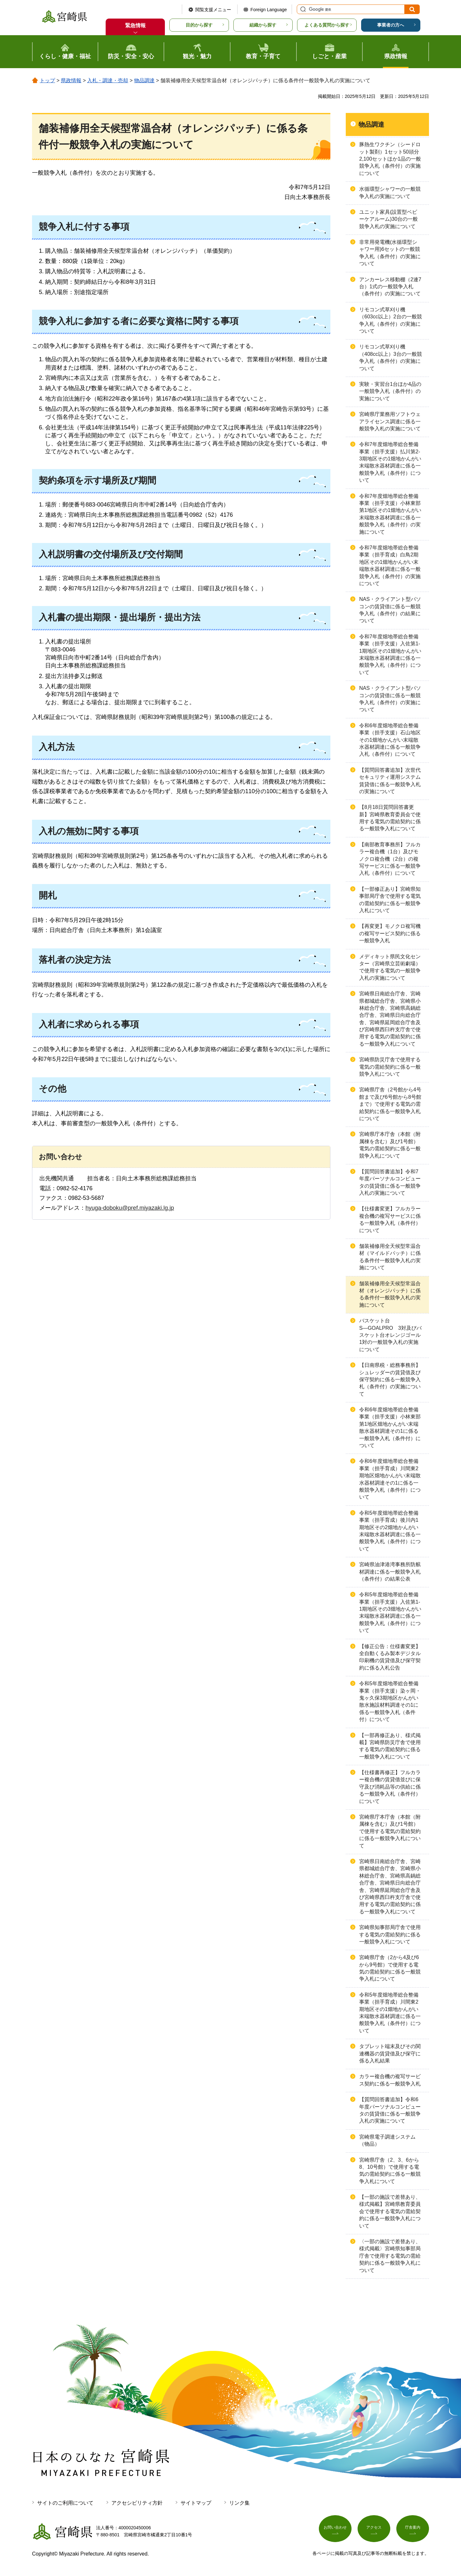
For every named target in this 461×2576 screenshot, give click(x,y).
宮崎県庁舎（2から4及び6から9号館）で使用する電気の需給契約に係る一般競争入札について (390, 1968)
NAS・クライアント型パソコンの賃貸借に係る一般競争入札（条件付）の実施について (390, 698)
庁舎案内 (413, 2530)
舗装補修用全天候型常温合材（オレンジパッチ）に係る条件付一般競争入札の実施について (390, 1294)
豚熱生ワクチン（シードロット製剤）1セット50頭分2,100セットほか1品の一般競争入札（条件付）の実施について (390, 159)
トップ (47, 80)
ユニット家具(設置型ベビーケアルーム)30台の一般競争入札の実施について (388, 219)
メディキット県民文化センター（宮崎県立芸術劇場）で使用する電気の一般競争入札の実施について (390, 967)
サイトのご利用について (65, 2503)
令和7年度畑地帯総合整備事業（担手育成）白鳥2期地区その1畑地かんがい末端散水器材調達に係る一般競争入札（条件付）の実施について (390, 565)
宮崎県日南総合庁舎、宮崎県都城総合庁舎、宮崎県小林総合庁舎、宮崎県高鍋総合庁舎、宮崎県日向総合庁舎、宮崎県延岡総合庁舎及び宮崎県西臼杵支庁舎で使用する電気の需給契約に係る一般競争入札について (390, 1019)
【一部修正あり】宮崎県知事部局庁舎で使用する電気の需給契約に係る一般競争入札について (390, 899)
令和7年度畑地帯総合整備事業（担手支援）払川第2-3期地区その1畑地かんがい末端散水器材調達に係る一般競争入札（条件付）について (390, 462)
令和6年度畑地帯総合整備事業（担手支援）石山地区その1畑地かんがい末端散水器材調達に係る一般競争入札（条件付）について (390, 740)
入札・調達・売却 (107, 80)
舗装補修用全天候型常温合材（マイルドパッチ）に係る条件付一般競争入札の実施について (390, 1256)
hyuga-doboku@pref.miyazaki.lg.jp (129, 1208)
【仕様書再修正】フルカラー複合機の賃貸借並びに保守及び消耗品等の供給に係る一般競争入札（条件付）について (390, 1787)
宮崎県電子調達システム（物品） (387, 2140)
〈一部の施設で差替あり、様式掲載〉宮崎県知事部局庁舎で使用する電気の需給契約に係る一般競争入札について (390, 2256)
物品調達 (144, 80)
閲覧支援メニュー (213, 9)
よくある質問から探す (326, 25)
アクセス (374, 2530)
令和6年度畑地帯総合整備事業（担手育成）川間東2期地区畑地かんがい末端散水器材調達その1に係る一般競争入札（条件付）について (390, 1479)
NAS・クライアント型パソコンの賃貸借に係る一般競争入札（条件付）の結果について (390, 609)
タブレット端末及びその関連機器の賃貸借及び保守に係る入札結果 (390, 2053)
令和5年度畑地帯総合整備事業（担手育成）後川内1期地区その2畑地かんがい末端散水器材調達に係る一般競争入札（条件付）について (390, 1530)
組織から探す (262, 25)
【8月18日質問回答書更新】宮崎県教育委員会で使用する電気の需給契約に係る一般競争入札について (390, 817)
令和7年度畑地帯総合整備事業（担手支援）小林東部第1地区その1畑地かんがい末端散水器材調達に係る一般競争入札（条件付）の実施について (390, 514)
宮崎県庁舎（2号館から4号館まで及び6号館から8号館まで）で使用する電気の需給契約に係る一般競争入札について (390, 1104)
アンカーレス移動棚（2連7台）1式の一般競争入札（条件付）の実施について (390, 287)
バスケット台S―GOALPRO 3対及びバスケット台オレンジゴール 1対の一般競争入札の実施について (392, 1335)
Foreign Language (268, 9)
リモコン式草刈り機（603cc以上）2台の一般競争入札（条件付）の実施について (390, 320)
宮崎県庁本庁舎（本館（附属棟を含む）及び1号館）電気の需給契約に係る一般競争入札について (390, 1144)
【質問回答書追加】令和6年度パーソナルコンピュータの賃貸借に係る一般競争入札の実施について (390, 2110)
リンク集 (239, 2503)
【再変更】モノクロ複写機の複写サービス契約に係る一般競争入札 (390, 933)
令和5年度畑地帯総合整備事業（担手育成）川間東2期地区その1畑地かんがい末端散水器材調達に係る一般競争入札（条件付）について (390, 2012)
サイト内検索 (302, 9)
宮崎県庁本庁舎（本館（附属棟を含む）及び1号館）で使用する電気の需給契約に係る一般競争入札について (390, 1831)
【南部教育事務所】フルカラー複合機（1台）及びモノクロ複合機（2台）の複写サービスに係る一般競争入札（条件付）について (390, 859)
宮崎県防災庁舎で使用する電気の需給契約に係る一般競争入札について (390, 1067)
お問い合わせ (335, 2530)
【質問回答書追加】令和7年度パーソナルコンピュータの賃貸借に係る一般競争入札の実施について (390, 1182)
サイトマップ (196, 2503)
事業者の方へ (390, 25)
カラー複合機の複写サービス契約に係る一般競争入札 (390, 2080)
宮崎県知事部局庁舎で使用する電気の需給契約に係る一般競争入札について (390, 1934)
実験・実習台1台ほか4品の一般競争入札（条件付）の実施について (390, 391)
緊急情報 (135, 25)
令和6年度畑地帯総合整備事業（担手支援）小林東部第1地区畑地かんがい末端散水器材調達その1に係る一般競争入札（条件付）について (390, 1427)
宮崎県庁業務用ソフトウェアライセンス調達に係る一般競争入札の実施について (390, 421)
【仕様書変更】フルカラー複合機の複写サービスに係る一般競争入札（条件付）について (390, 1219)
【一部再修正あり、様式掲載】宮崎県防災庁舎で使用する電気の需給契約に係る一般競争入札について (390, 1746)
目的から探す (199, 25)
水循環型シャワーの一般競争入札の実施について (390, 192)
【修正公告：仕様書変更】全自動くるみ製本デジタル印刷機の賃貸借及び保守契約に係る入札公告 (390, 1657)
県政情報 (71, 80)
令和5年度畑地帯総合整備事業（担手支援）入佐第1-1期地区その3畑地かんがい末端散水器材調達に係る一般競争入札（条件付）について (390, 1612)
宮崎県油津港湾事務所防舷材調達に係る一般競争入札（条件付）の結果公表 (390, 1572)
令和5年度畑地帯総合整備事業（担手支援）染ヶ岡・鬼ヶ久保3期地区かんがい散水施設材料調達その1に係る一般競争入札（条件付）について (390, 1701)
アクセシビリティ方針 (137, 2503)
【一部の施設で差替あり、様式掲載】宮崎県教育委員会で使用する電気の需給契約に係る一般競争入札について (390, 2211)
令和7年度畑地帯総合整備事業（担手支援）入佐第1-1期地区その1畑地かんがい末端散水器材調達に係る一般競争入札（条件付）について (390, 654)
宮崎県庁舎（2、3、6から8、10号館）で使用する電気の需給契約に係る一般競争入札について (390, 2170)
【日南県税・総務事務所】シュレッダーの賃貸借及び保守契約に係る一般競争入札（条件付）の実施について (390, 1379)
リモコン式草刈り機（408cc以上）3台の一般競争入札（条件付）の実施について (390, 357)
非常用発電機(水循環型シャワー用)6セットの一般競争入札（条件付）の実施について (390, 252)
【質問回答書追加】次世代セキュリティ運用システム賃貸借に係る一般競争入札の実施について (390, 780)
